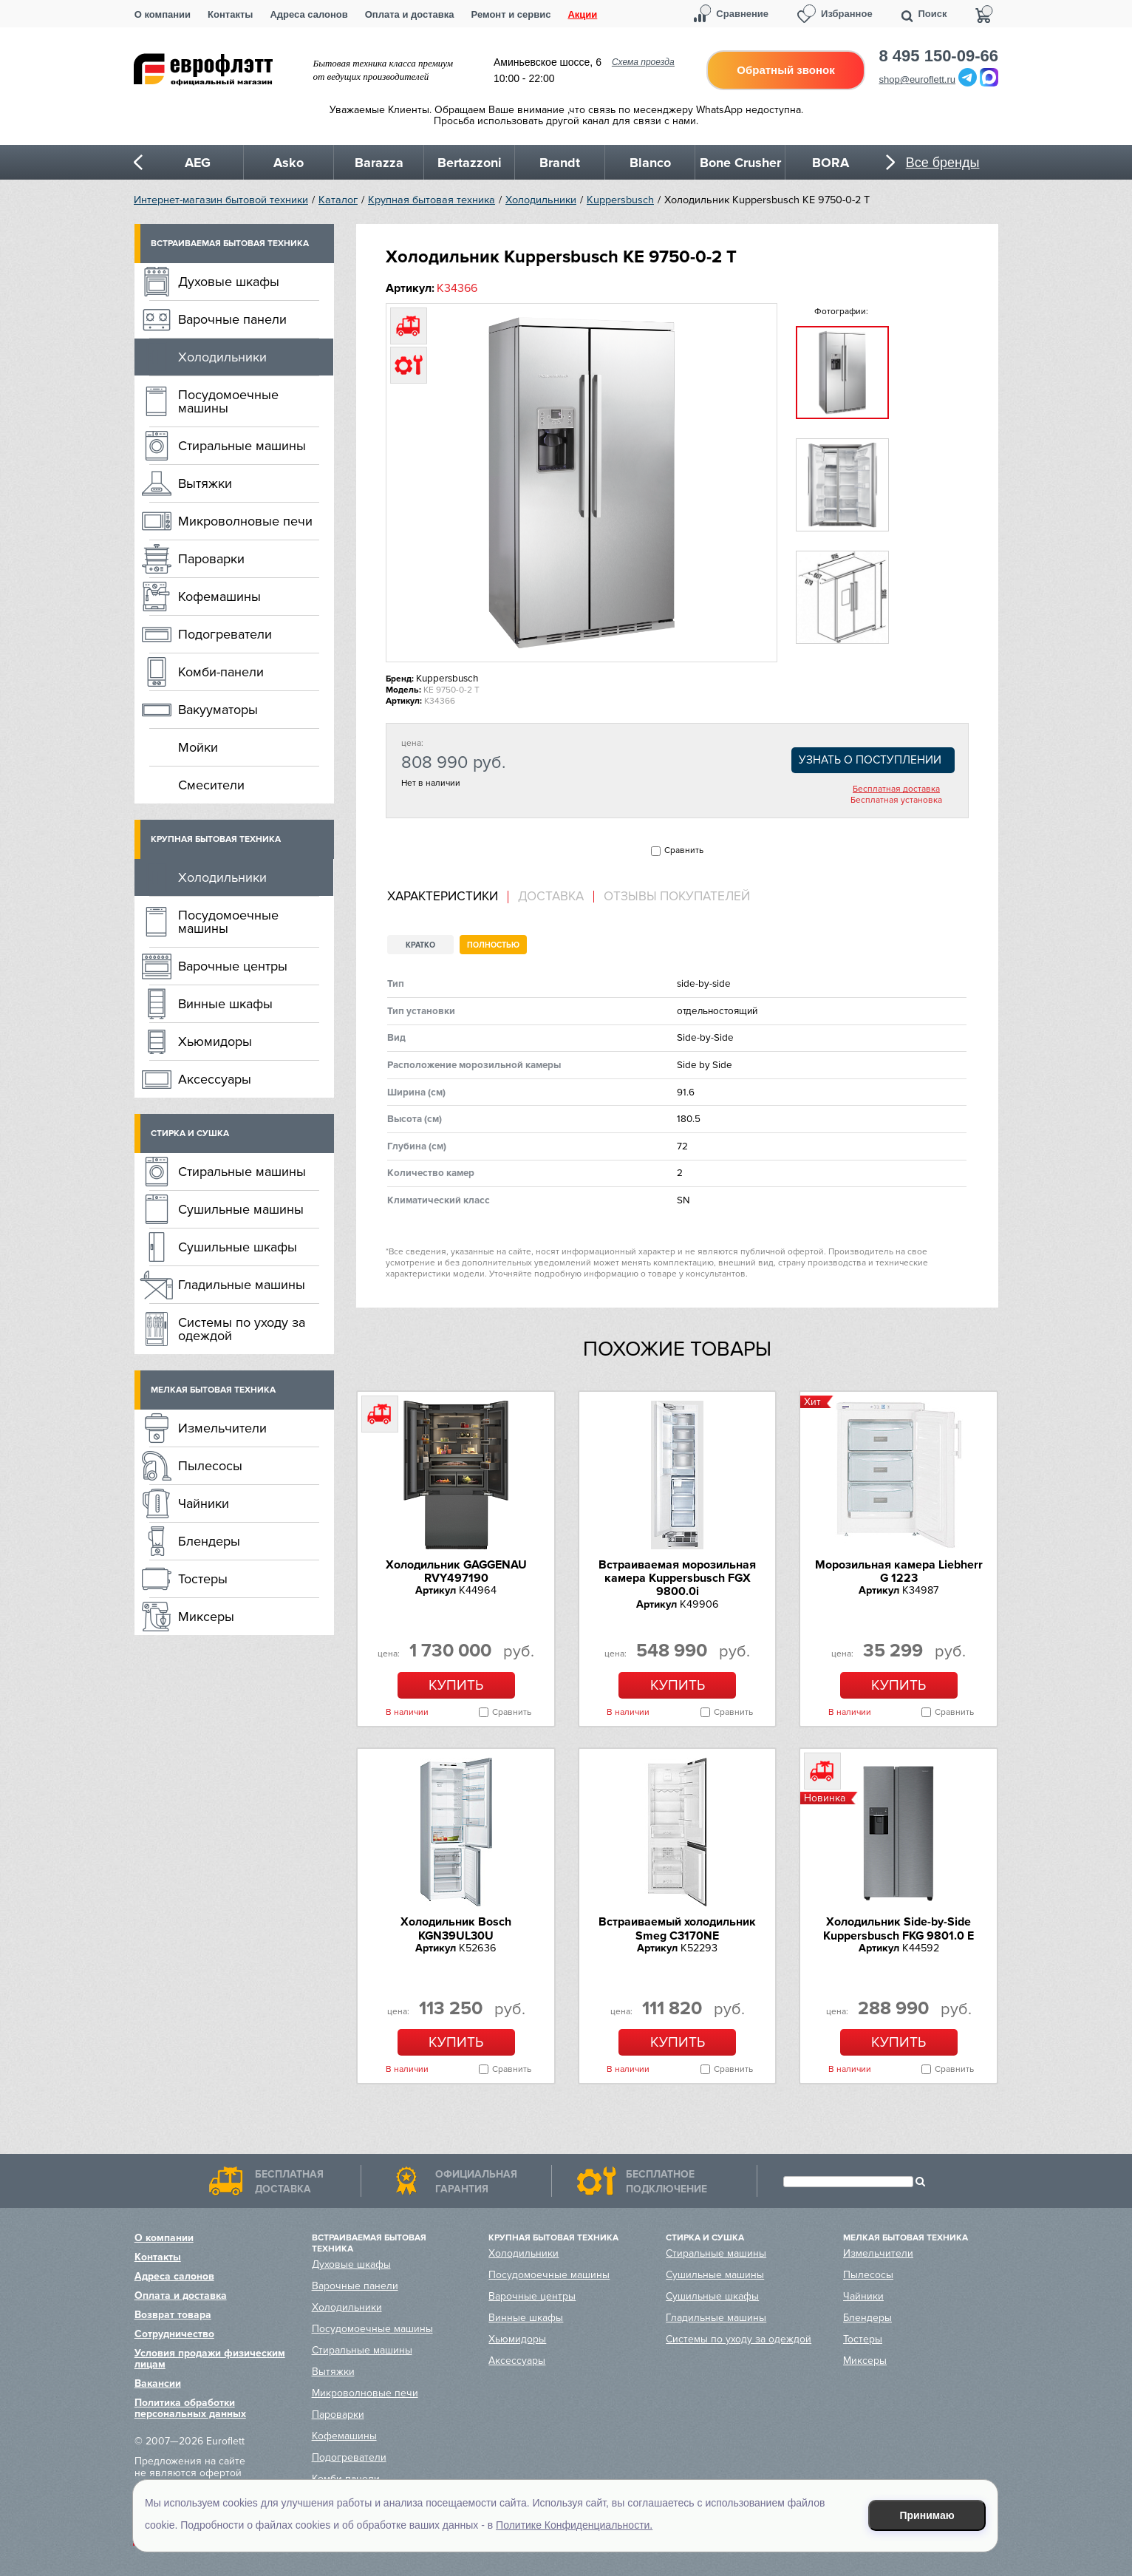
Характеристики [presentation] (442, 897)
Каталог (338, 200)
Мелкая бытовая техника (213, 1390)
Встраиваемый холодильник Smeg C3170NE (677, 1928)
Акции (582, 14)
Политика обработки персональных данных (190, 2408)
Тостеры (203, 1579)
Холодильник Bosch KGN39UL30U (455, 1928)
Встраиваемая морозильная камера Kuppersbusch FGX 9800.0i (677, 1578)
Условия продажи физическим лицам (209, 2359)
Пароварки (211, 559)
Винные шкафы (225, 1004)
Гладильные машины (241, 1285)
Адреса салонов (308, 14)
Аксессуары (214, 1079)
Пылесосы (210, 1466)
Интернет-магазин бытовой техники (221, 200)
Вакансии (157, 2383)
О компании (162, 14)
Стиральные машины (242, 446)
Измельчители (222, 1428)
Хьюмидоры (215, 1041)
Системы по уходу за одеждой (241, 1329)
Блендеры (209, 1541)
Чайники (203, 1503)
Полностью (493, 945)
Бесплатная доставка (896, 789)
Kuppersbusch (620, 200)
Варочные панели (232, 319)
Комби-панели (221, 672)
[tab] (447, 897)
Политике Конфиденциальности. (574, 2525)
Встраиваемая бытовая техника (230, 243)
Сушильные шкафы (237, 1247)
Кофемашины (219, 596)
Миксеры (206, 1616)
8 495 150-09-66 (938, 56)
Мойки (198, 747)
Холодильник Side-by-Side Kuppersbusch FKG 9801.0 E (898, 1928)
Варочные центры (232, 966)
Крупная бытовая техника (431, 200)
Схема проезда (643, 62)
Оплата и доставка (409, 14)
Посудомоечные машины (228, 401)
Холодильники (540, 200)
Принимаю (927, 2515)
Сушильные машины (241, 1209)
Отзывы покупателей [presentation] (677, 897)
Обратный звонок (785, 70)
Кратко (420, 945)
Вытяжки (205, 483)
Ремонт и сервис (511, 14)
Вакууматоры (218, 709)
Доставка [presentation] (551, 897)
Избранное (847, 13)
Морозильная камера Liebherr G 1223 (899, 1571)
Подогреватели (225, 634)
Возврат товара (172, 2314)
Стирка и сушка (190, 1133)
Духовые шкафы (228, 281)
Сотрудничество (174, 2334)
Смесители (211, 785)
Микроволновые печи (245, 521)
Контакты (230, 14)
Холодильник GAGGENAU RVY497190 (456, 1571)
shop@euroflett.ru (917, 79)
